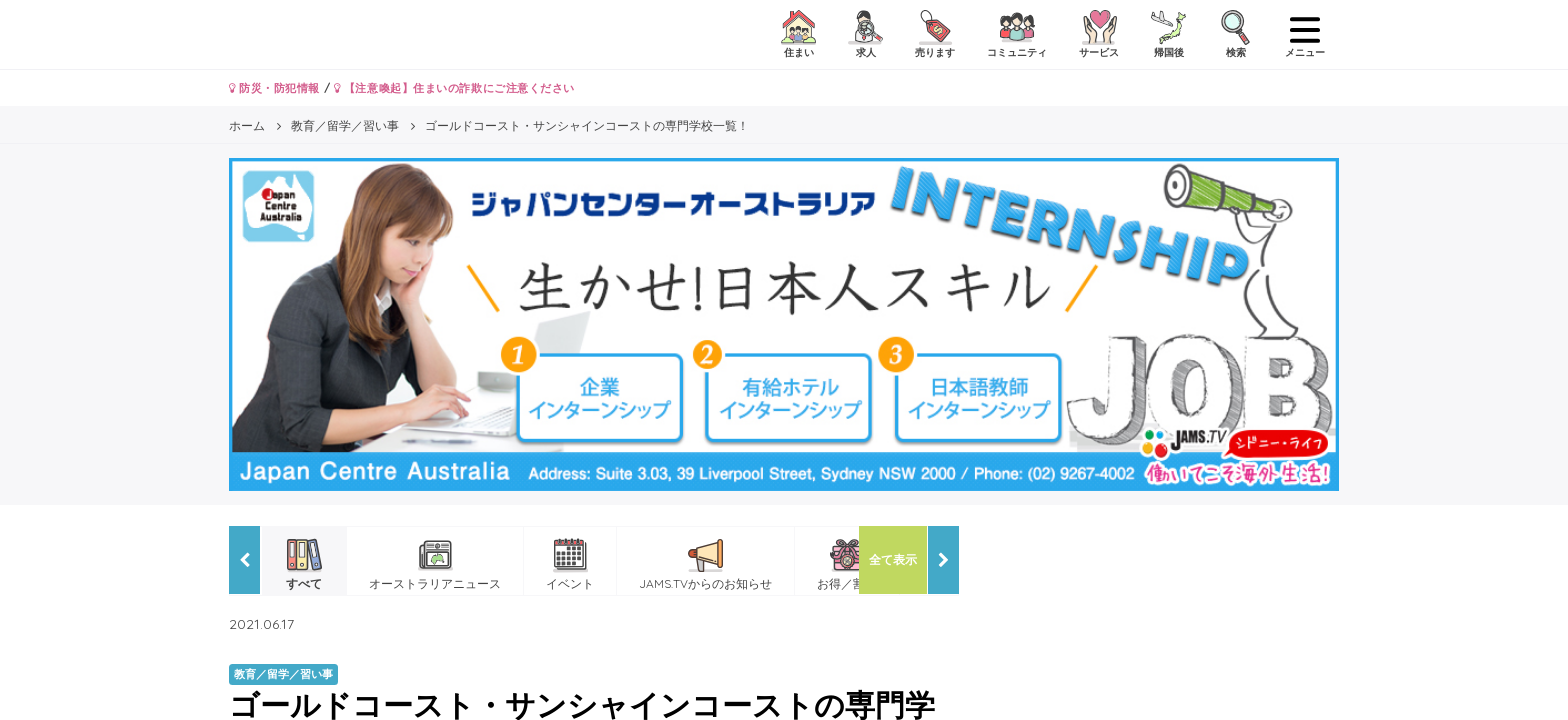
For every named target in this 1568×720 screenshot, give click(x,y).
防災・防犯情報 (274, 88)
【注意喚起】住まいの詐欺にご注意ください (454, 88)
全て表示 (893, 559)
